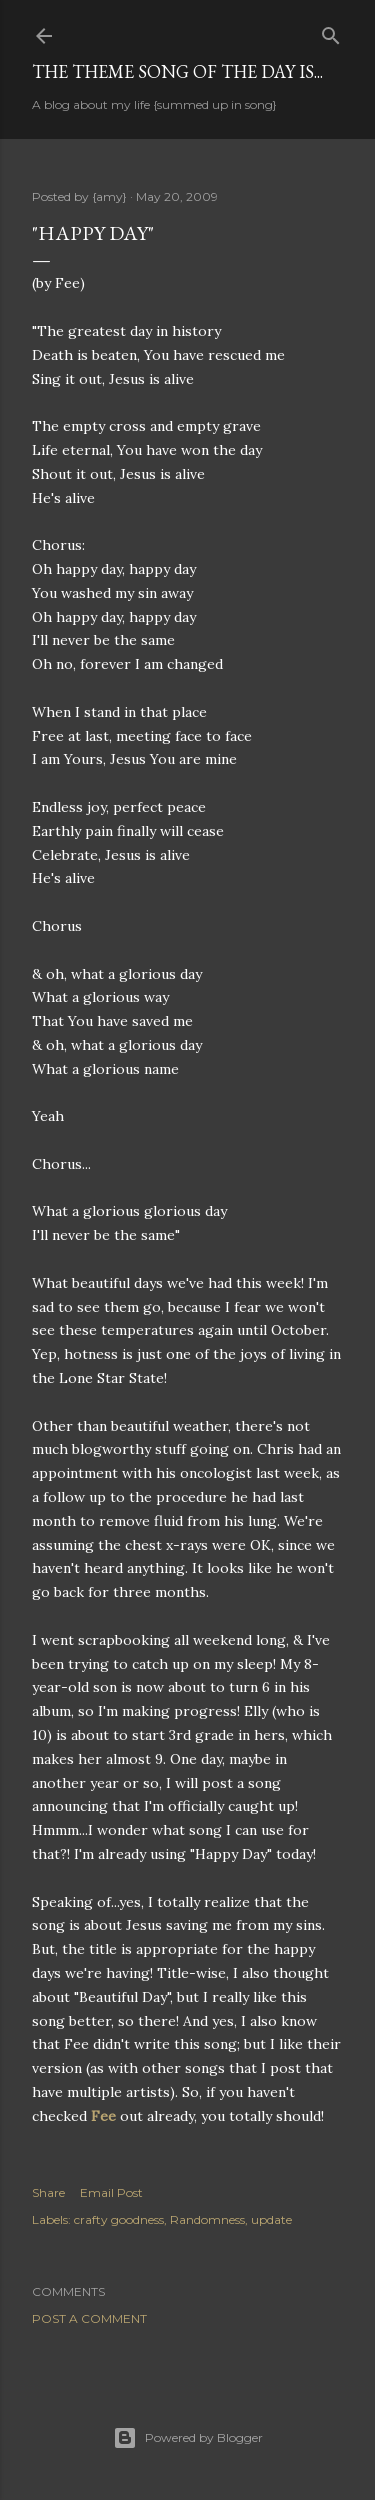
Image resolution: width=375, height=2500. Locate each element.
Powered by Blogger (188, 2438)
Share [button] (48, 2192)
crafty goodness (119, 2219)
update (271, 2219)
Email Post (111, 2192)
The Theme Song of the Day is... (177, 71)
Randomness (207, 2219)
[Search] (331, 31)
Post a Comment (89, 2318)
